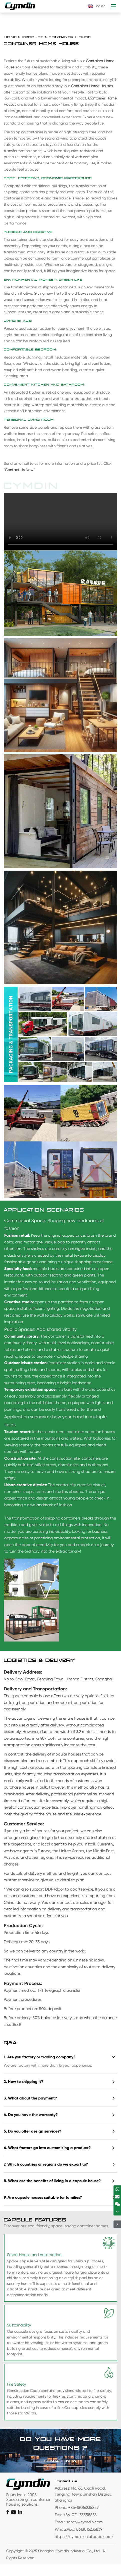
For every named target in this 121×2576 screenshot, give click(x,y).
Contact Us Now (19, 469)
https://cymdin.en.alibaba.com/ (84, 2536)
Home (10, 37)
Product (33, 37)
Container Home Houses (92, 86)
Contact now (60, 2461)
